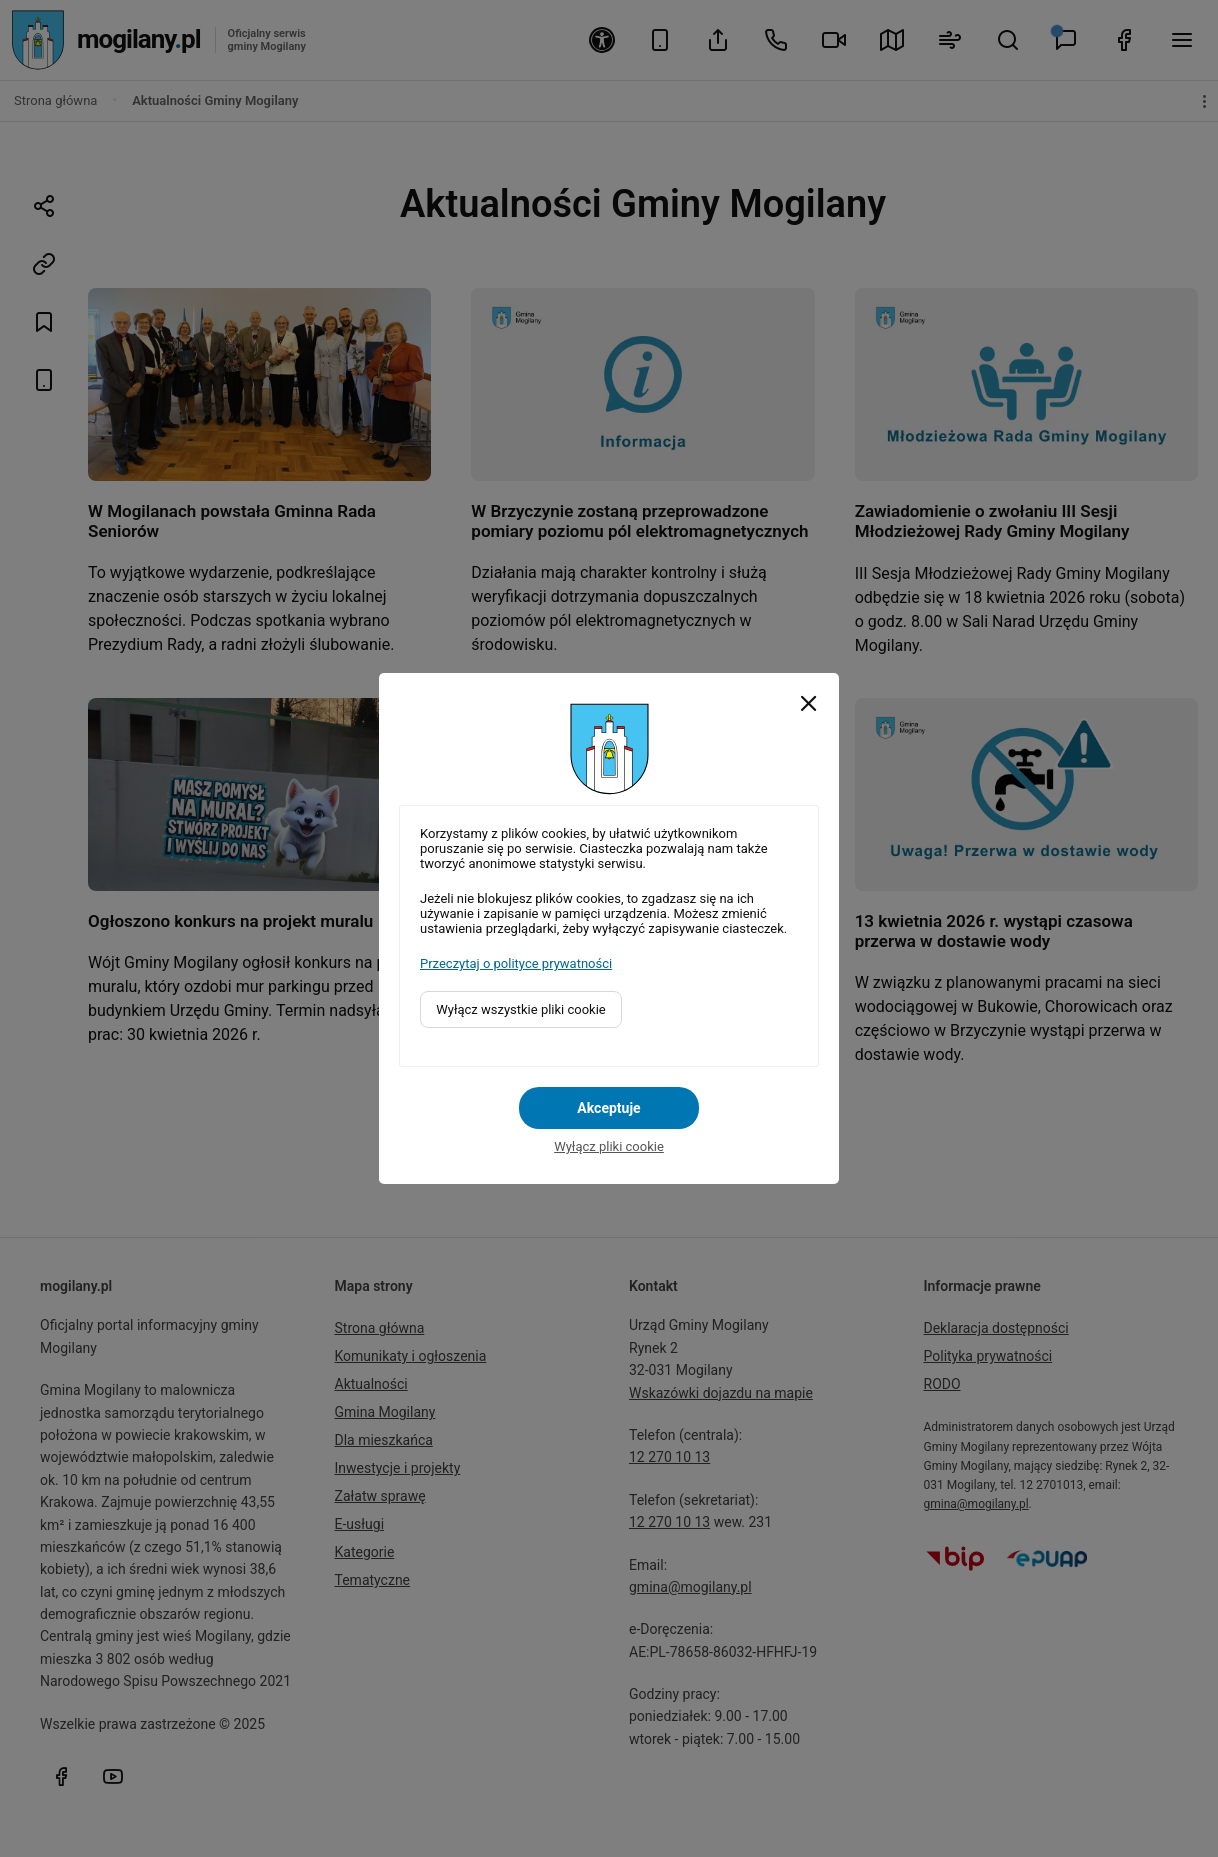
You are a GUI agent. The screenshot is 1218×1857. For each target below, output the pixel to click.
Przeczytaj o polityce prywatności (516, 963)
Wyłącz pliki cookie (609, 1146)
